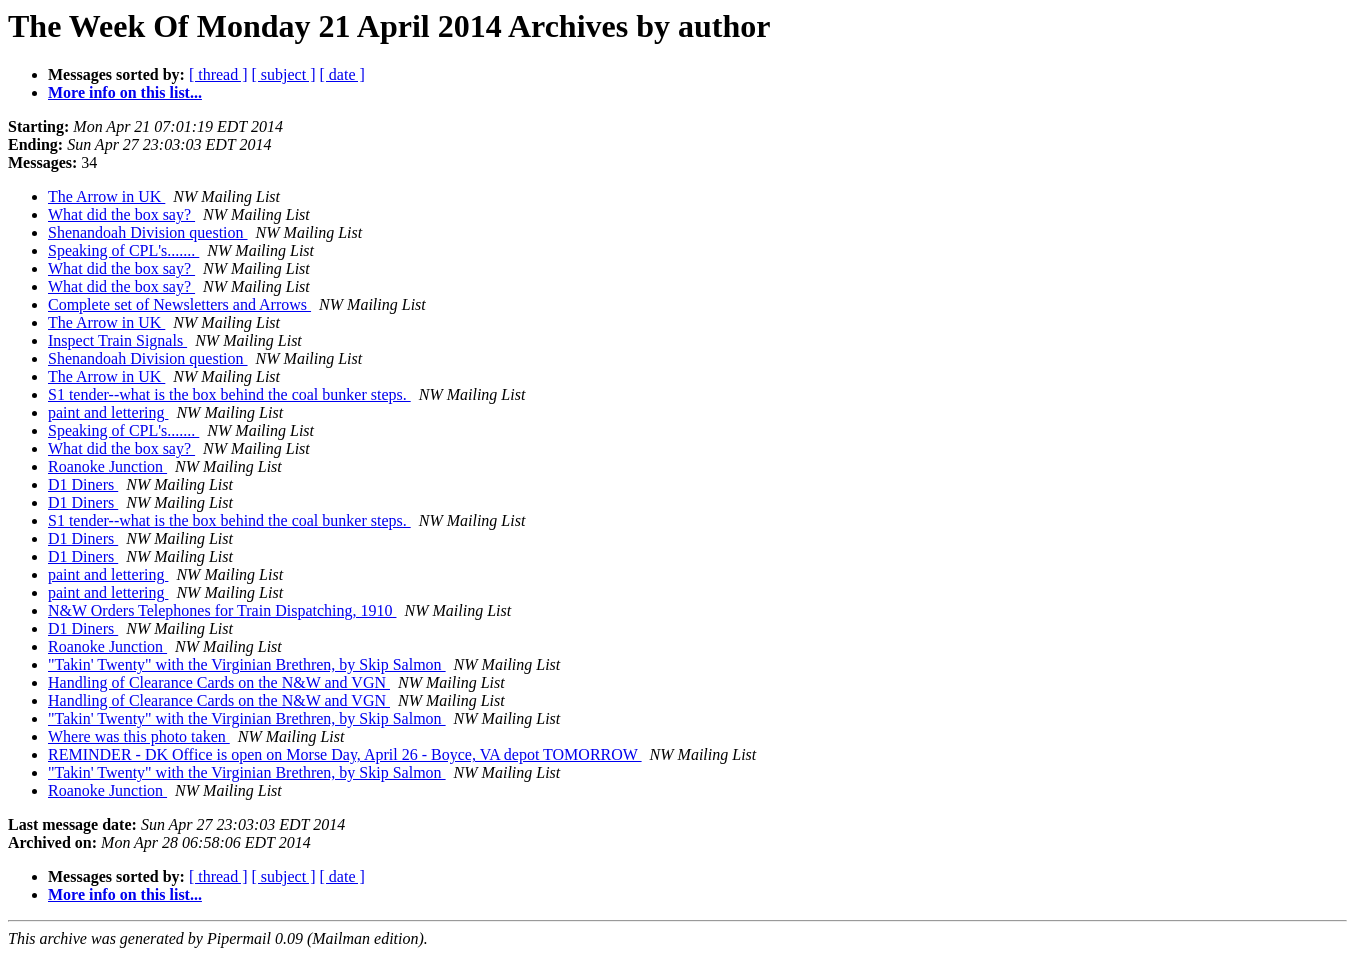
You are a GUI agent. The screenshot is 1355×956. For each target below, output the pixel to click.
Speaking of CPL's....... (123, 250)
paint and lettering (108, 412)
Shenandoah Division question (148, 232)
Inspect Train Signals (117, 340)
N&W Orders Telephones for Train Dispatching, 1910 (222, 610)
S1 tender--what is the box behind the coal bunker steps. (229, 394)
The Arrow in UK (106, 196)
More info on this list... (125, 92)
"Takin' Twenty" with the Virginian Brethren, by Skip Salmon (247, 664)
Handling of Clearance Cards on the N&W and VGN (219, 682)
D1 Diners (83, 484)
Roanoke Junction (107, 466)
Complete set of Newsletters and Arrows (179, 304)
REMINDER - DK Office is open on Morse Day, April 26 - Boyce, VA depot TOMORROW (345, 754)
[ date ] (342, 74)
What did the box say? (121, 214)
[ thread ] (218, 74)
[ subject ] (284, 74)
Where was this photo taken (139, 736)
